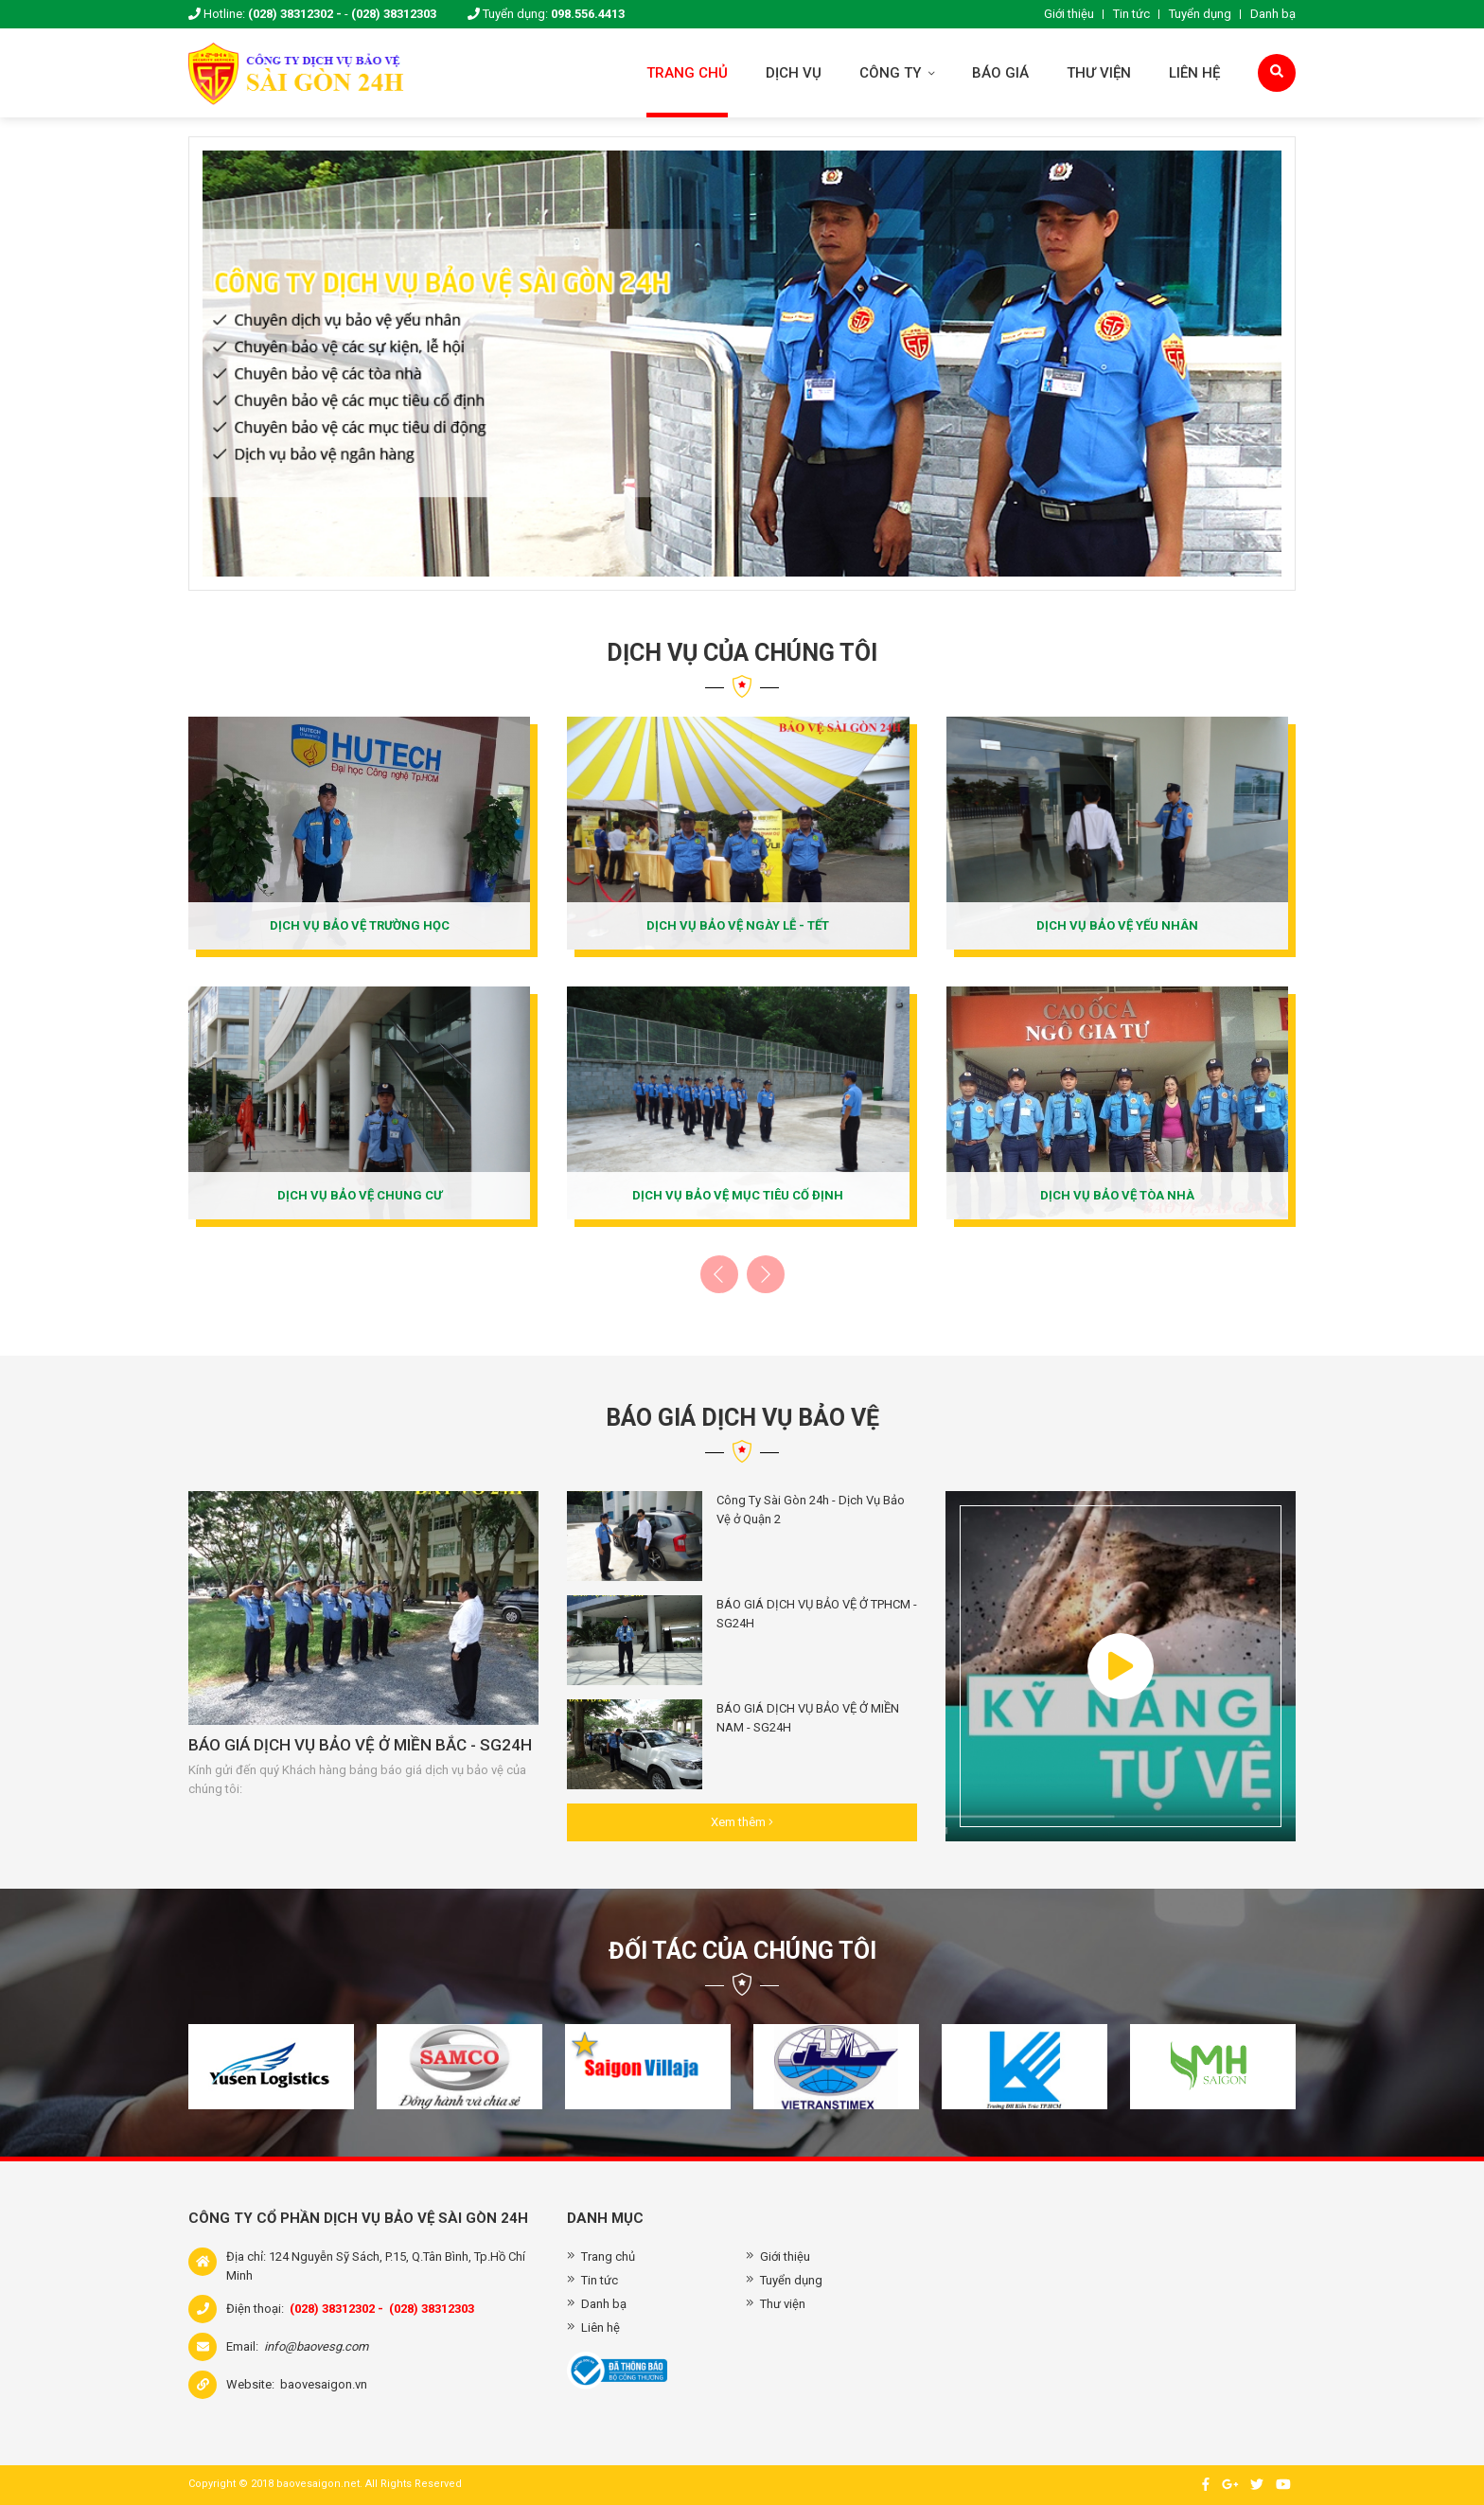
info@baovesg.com (316, 2346)
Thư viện (1099, 72)
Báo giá (1000, 72)
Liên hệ (1194, 72)
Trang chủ (687, 72)
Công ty (897, 72)
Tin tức (1131, 14)
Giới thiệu (1069, 14)
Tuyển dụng (1200, 14)
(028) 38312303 (393, 14)
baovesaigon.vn (323, 2384)
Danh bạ (1273, 14)
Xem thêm (742, 1822)
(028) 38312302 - (295, 14)
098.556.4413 (588, 14)
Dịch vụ (794, 72)
